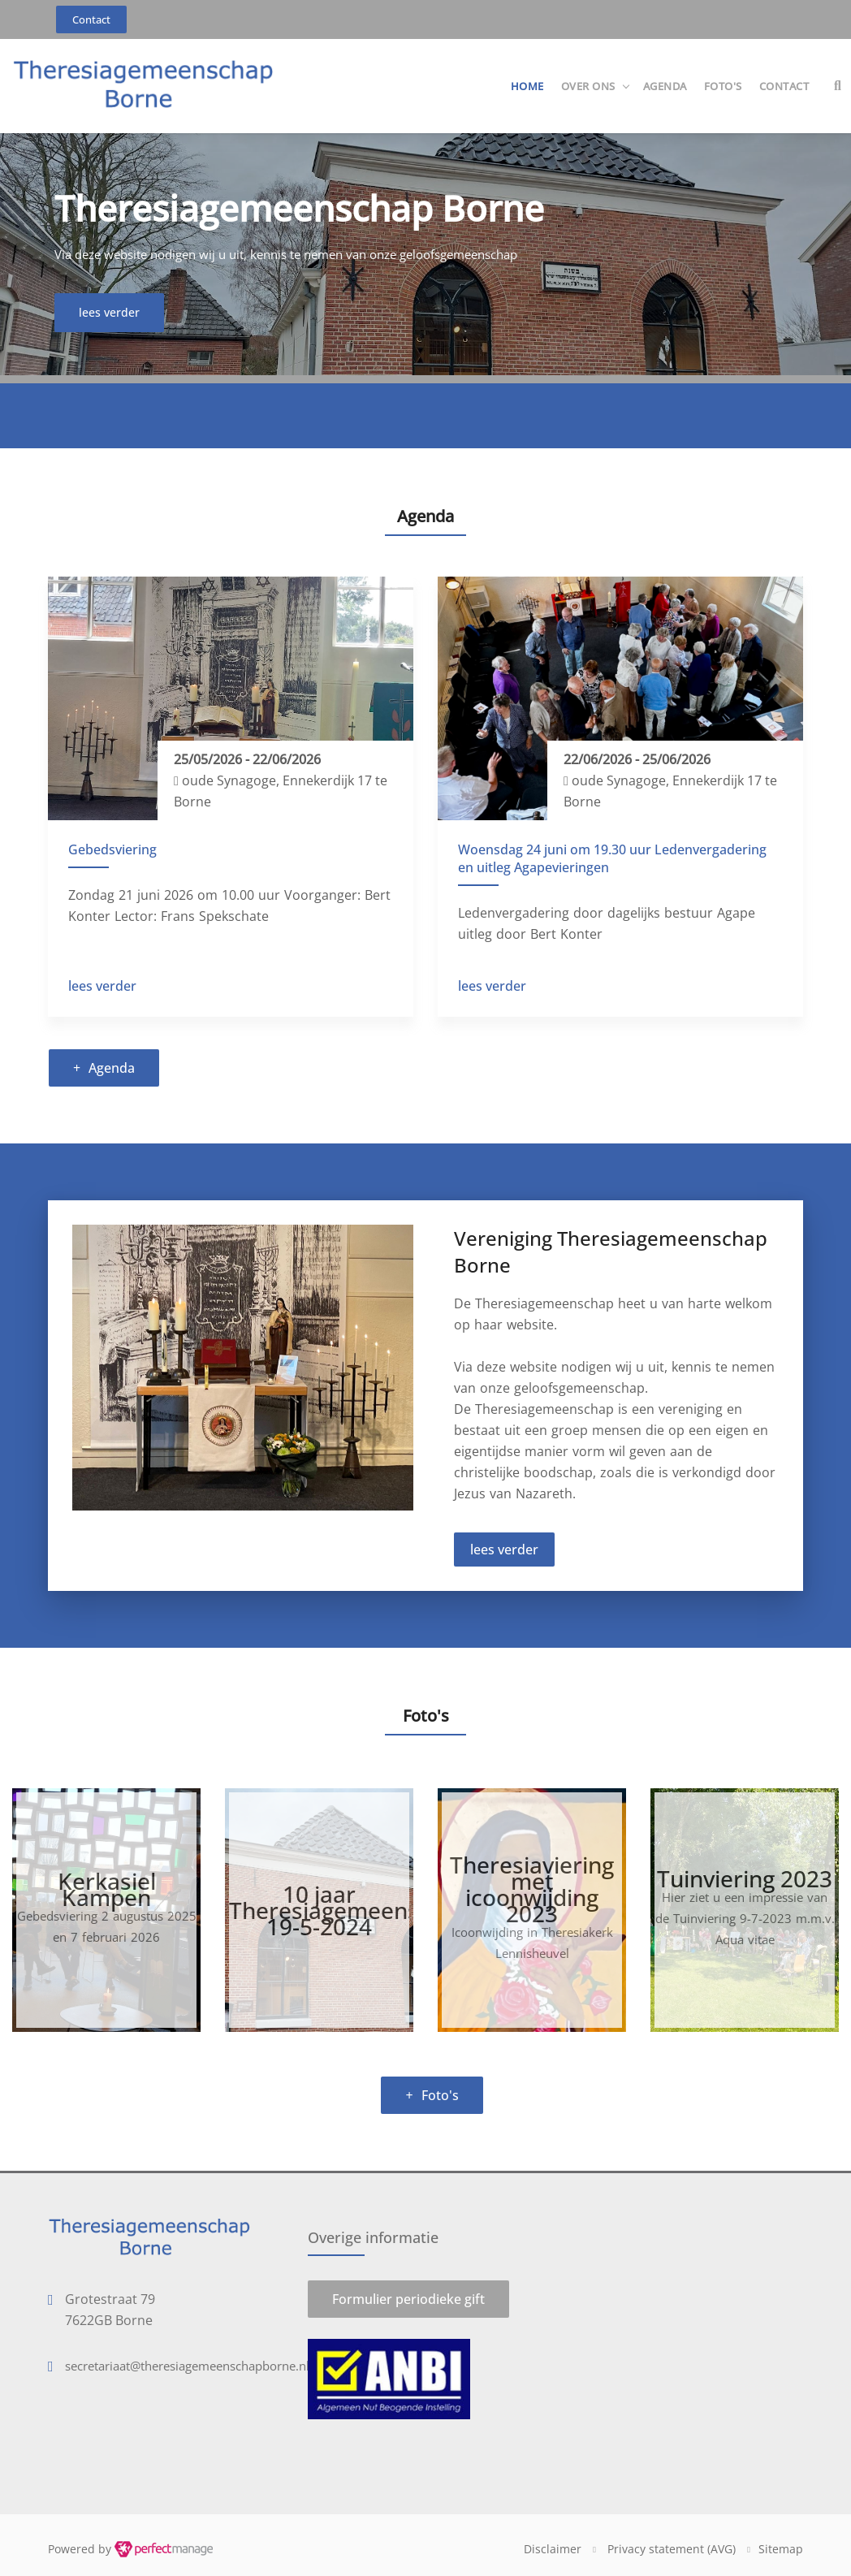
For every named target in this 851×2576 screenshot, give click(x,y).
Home (527, 86)
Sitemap (780, 2549)
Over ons (588, 86)
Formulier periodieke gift (408, 2299)
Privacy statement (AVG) (671, 2549)
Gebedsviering (112, 849)
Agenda (665, 86)
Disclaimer (552, 2549)
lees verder (102, 986)
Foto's (723, 86)
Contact (784, 86)
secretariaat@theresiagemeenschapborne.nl (187, 2366)
